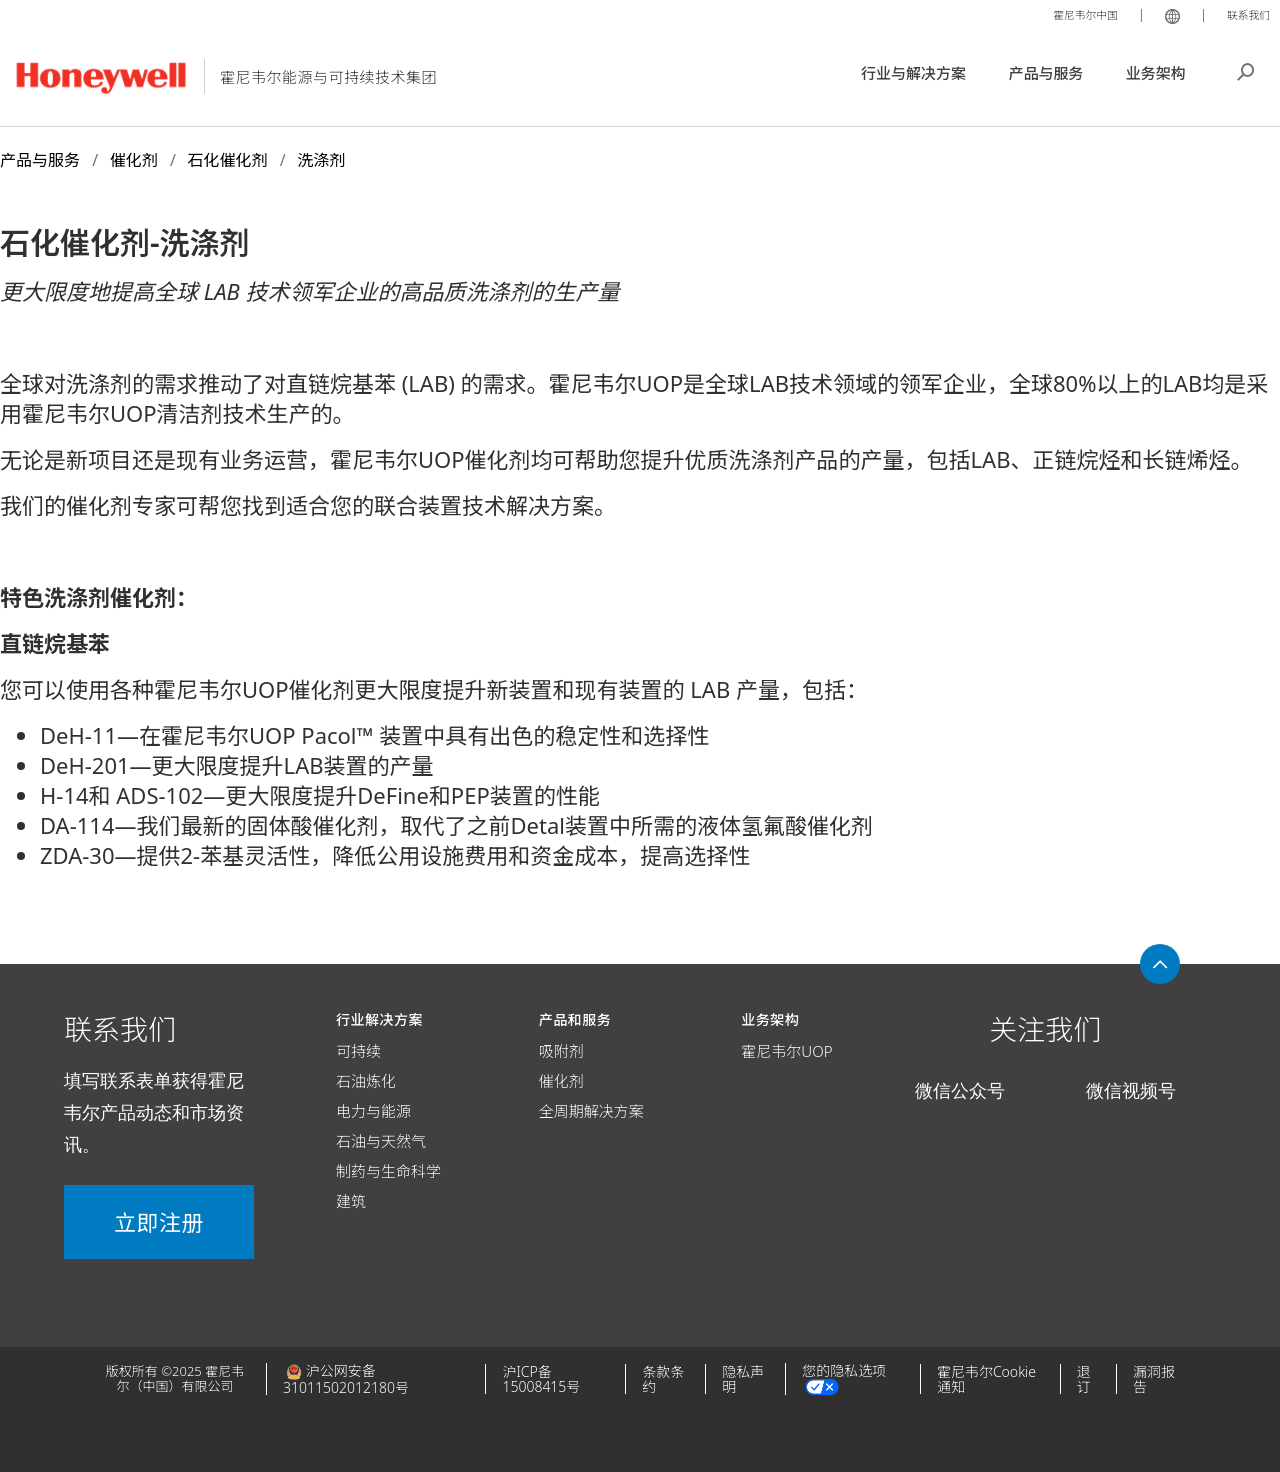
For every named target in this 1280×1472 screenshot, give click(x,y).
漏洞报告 (1154, 1379)
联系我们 (1244, 14)
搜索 (1246, 70)
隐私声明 (743, 1379)
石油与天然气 (381, 1141)
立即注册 (159, 1222)
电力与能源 (373, 1111)
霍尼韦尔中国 (1070, 14)
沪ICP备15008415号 (541, 1379)
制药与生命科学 (388, 1171)
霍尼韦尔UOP (786, 1051)
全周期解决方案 (591, 1111)
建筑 (351, 1201)
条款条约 (663, 1379)
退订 (1084, 1379)
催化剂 (561, 1081)
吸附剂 (561, 1051)
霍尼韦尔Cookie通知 (986, 1379)
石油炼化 (366, 1081)
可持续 (358, 1051)
